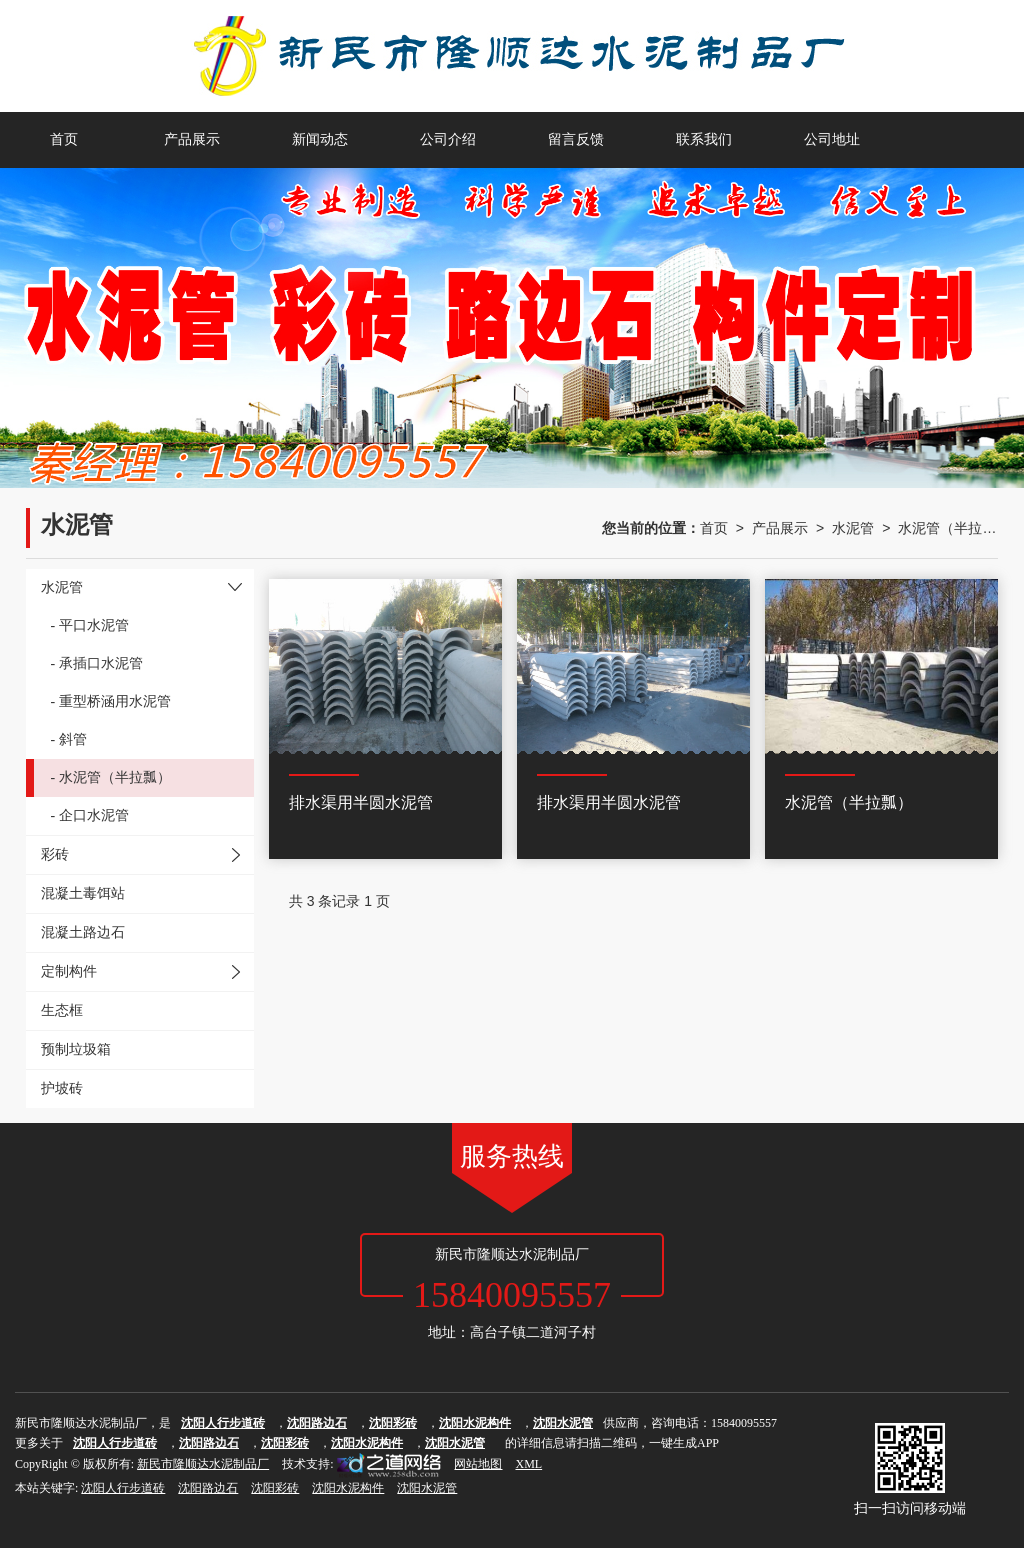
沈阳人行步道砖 (123, 1488)
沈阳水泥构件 (348, 1488)
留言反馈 (576, 139)
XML (528, 1464)
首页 (64, 139)
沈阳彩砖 (275, 1488)
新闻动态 (320, 139)
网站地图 (478, 1464)
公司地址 (832, 139)
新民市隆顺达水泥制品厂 (203, 1464)
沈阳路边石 (208, 1488)
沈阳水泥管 (427, 1488)
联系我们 (704, 139)
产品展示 (192, 139)
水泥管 (853, 528)
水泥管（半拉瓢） (948, 528)
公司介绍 (448, 139)
